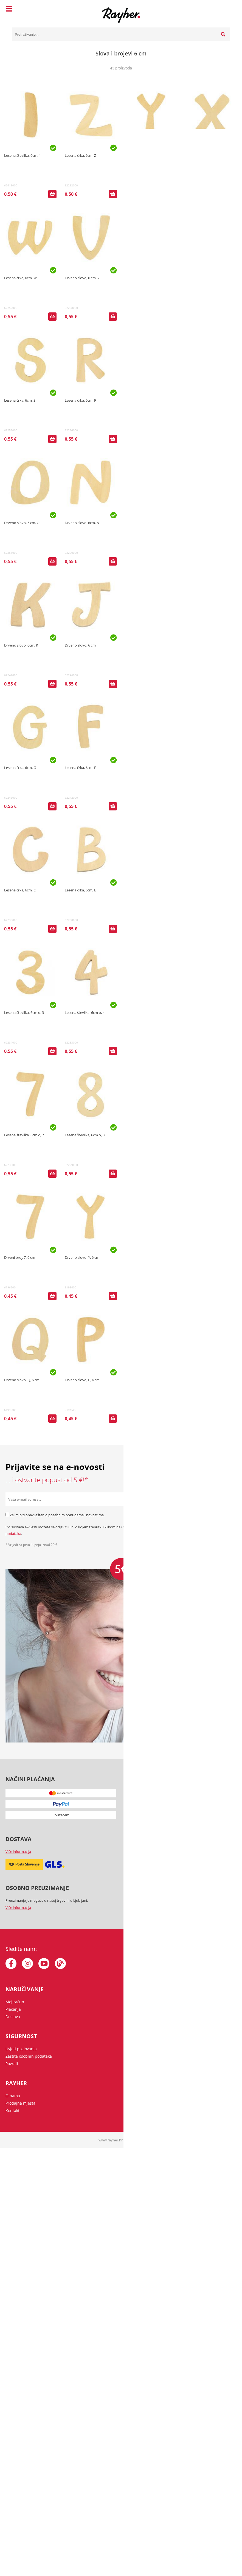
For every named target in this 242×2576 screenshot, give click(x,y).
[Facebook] (10, 1963)
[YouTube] (43, 1963)
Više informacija (18, 1851)
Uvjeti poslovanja (21, 2048)
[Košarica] (224, 9)
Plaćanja (13, 2009)
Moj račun (14, 2001)
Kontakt (12, 2110)
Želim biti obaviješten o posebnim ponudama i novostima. (57, 1514)
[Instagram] (27, 1963)
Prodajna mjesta (20, 2103)
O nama (12, 2095)
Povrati (11, 2063)
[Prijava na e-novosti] (230, 1499)
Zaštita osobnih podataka (28, 2056)
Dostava (12, 2016)
